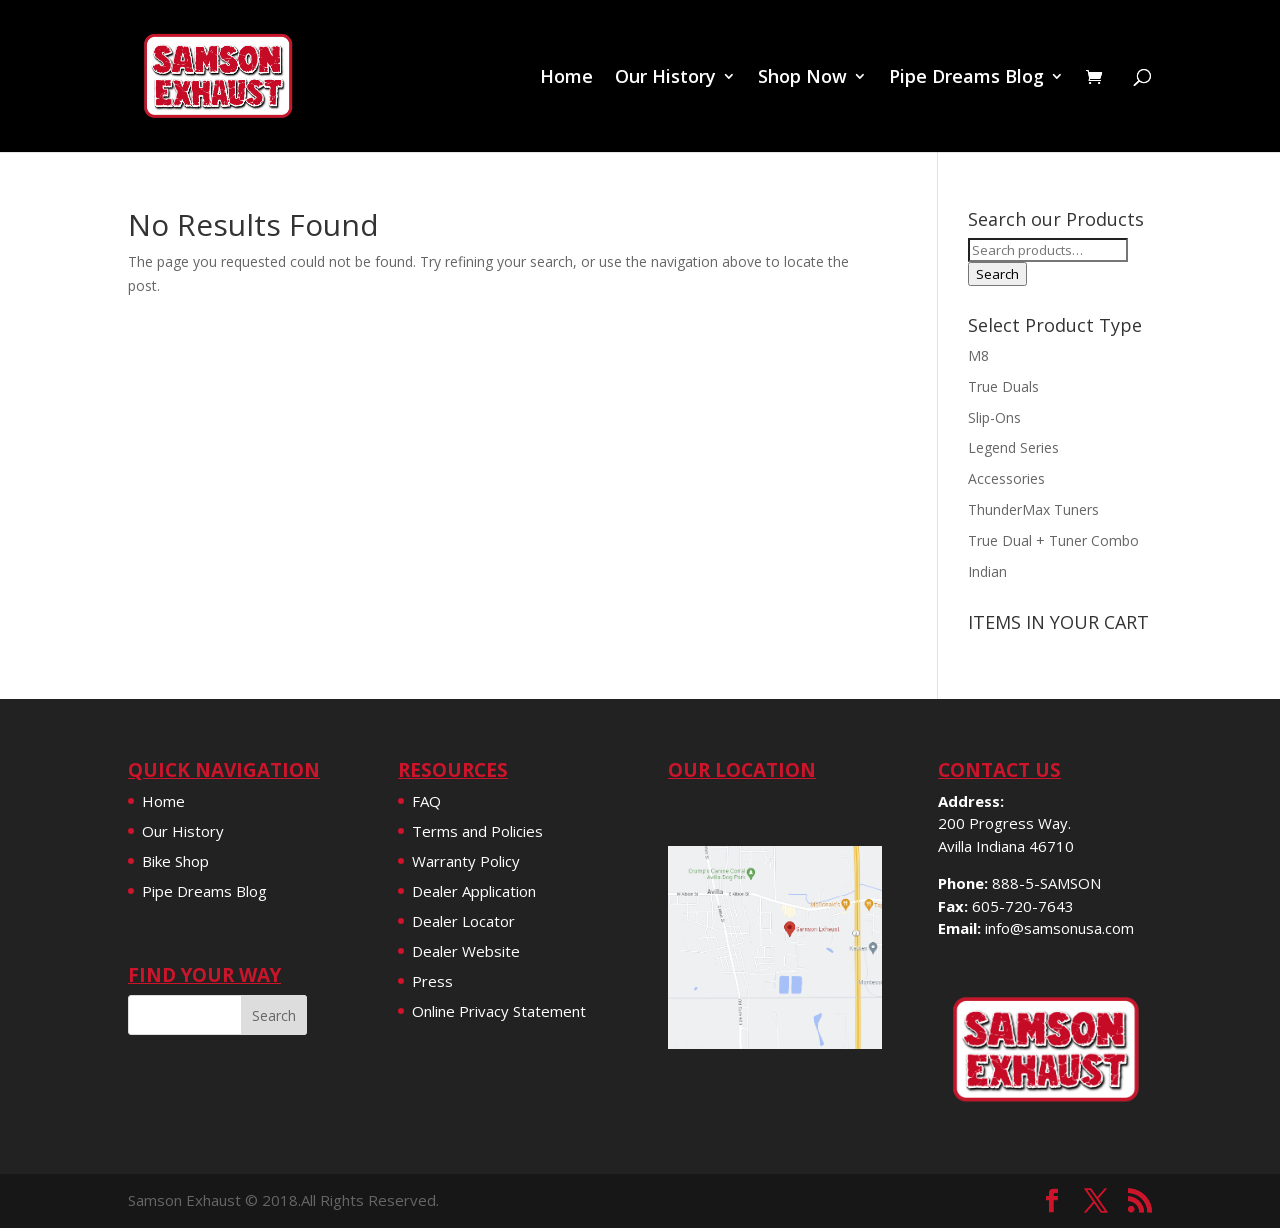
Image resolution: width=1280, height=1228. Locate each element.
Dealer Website (466, 951)
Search (997, 274)
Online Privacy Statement (499, 1011)
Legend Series (1013, 447)
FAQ (426, 801)
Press (432, 981)
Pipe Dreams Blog (966, 78)
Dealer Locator (463, 921)
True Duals (1003, 386)
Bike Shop (175, 861)
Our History (665, 78)
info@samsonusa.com (1059, 928)
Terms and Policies (477, 831)
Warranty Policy (466, 861)
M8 (978, 355)
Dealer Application (474, 891)
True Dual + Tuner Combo (1053, 540)
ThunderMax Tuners (1033, 509)
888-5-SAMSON (1046, 883)
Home (566, 78)
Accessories (1006, 478)
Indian (987, 571)
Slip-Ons (994, 417)
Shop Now (802, 78)
